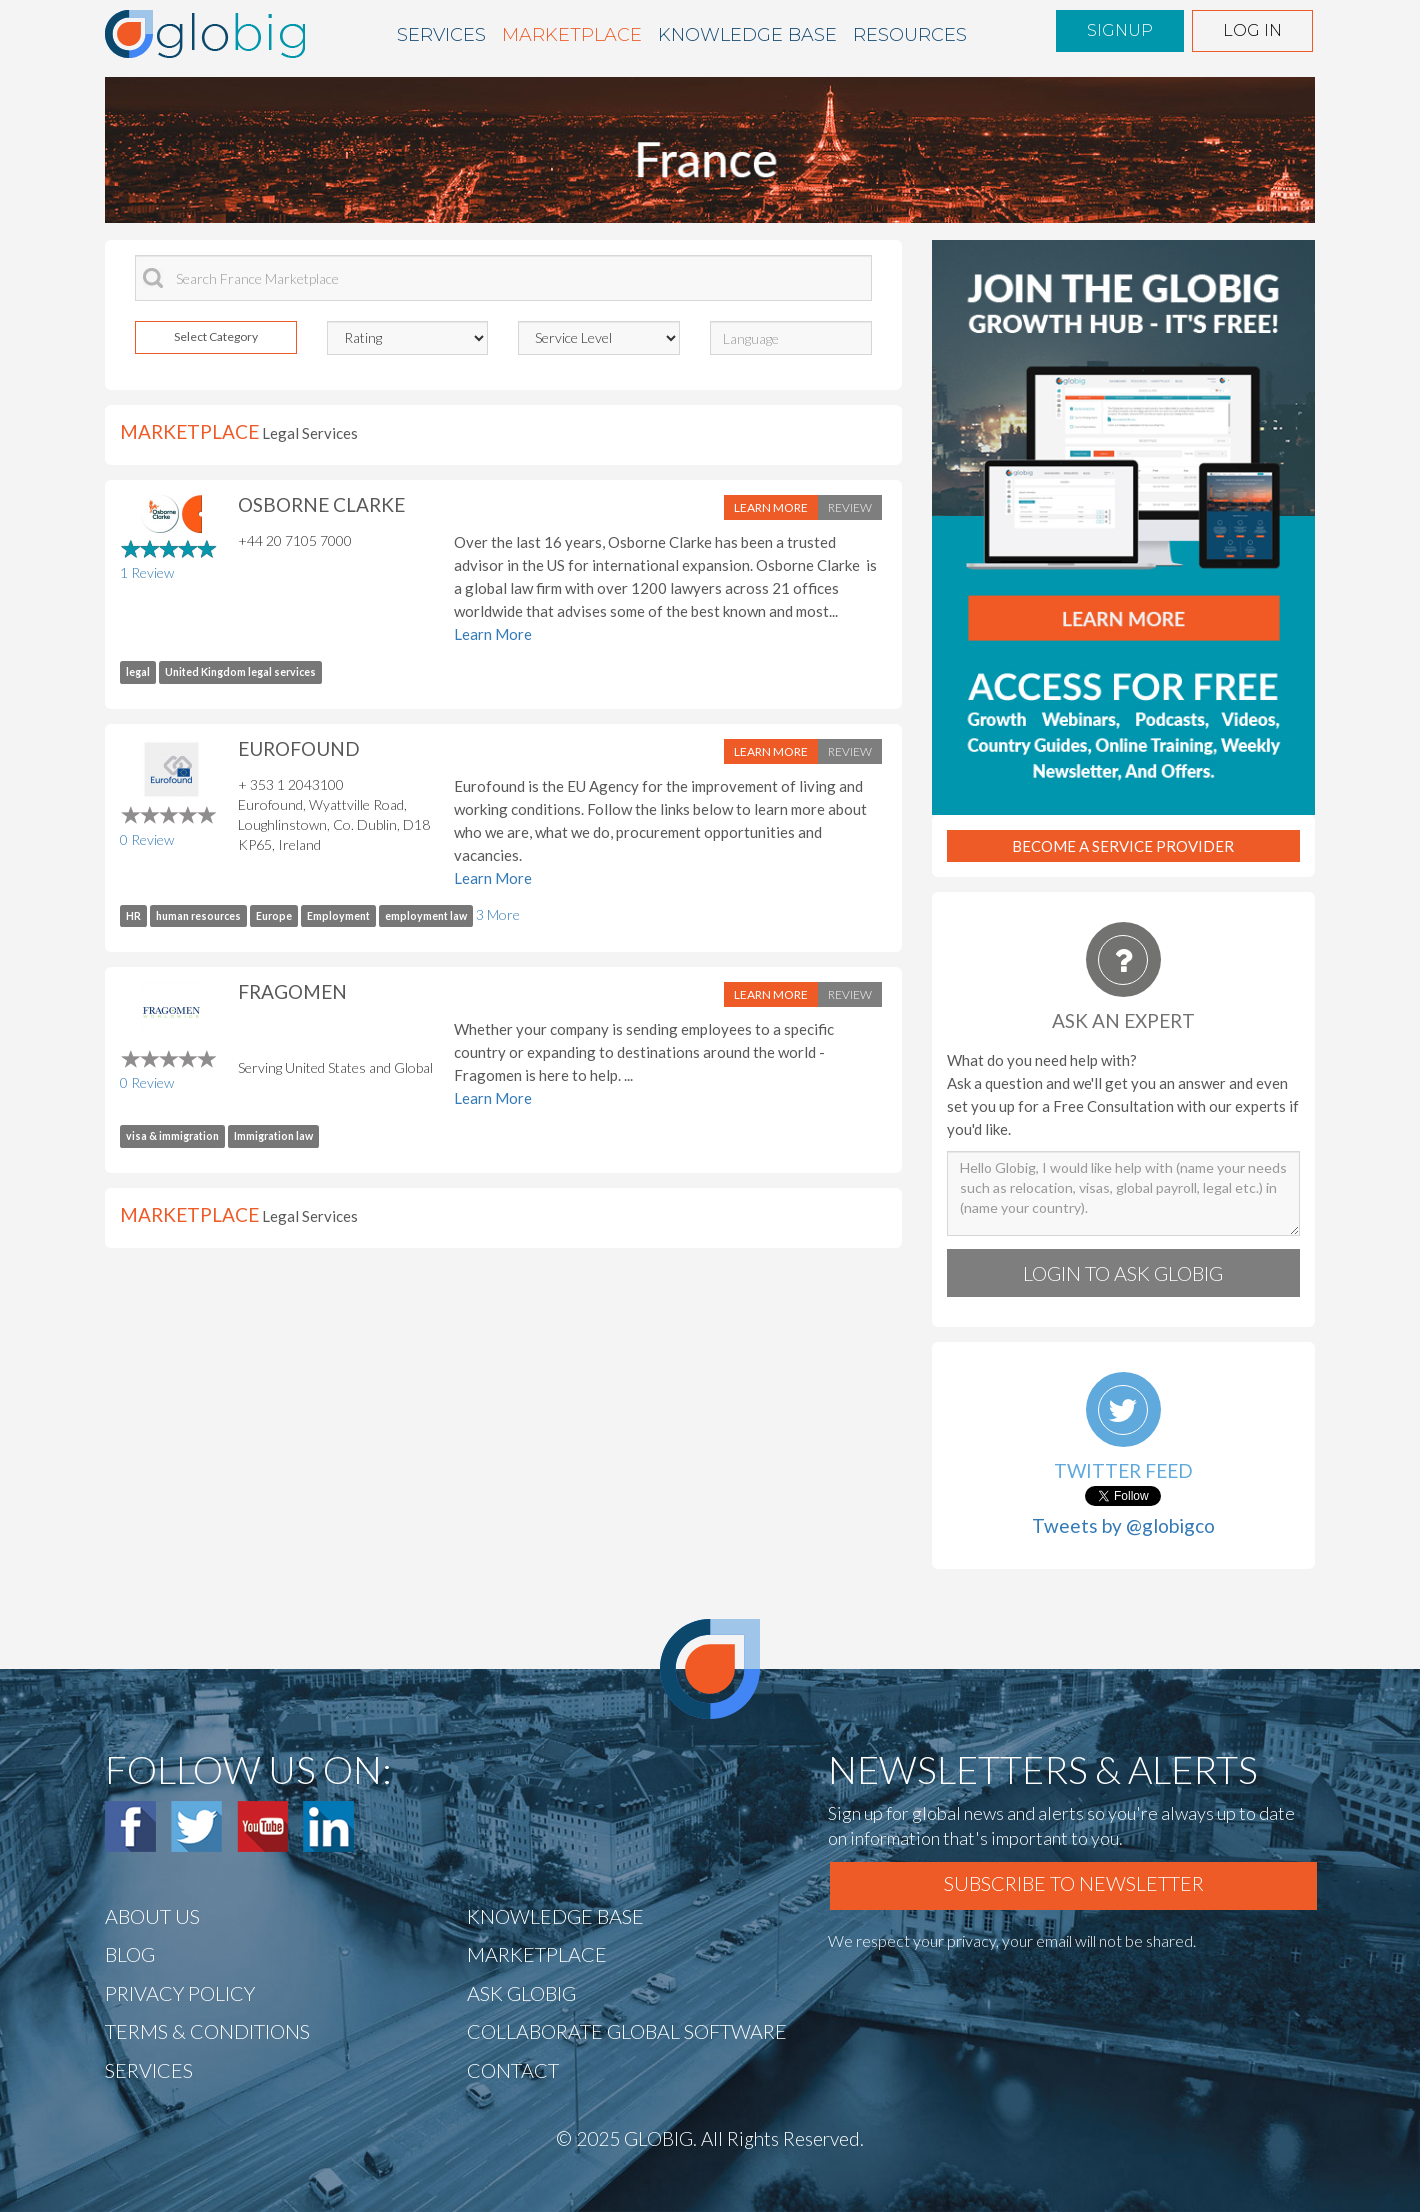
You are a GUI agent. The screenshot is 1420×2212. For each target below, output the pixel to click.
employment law (426, 916)
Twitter (196, 1826)
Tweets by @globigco (1123, 1525)
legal (138, 672)
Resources (910, 35)
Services (441, 35)
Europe (274, 916)
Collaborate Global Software (627, 2031)
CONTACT (513, 2070)
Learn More (771, 507)
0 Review (147, 839)
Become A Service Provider (1123, 846)
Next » (466, 205)
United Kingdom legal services (240, 672)
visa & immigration (172, 1136)
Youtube (262, 1826)
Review (850, 507)
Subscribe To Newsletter (1074, 1883)
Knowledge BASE (747, 35)
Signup (1120, 30)
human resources (198, 916)
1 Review (147, 572)
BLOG (130, 1954)
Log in (1252, 30)
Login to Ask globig (1123, 1273)
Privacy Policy (180, 1993)
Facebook (130, 1826)
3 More (498, 914)
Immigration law (273, 1136)
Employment (338, 916)
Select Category (216, 336)
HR (133, 916)
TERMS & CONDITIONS (207, 2031)
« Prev (409, 205)
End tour (591, 205)
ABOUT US (152, 1916)
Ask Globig (521, 1993)
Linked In (328, 1826)
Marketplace (572, 35)
